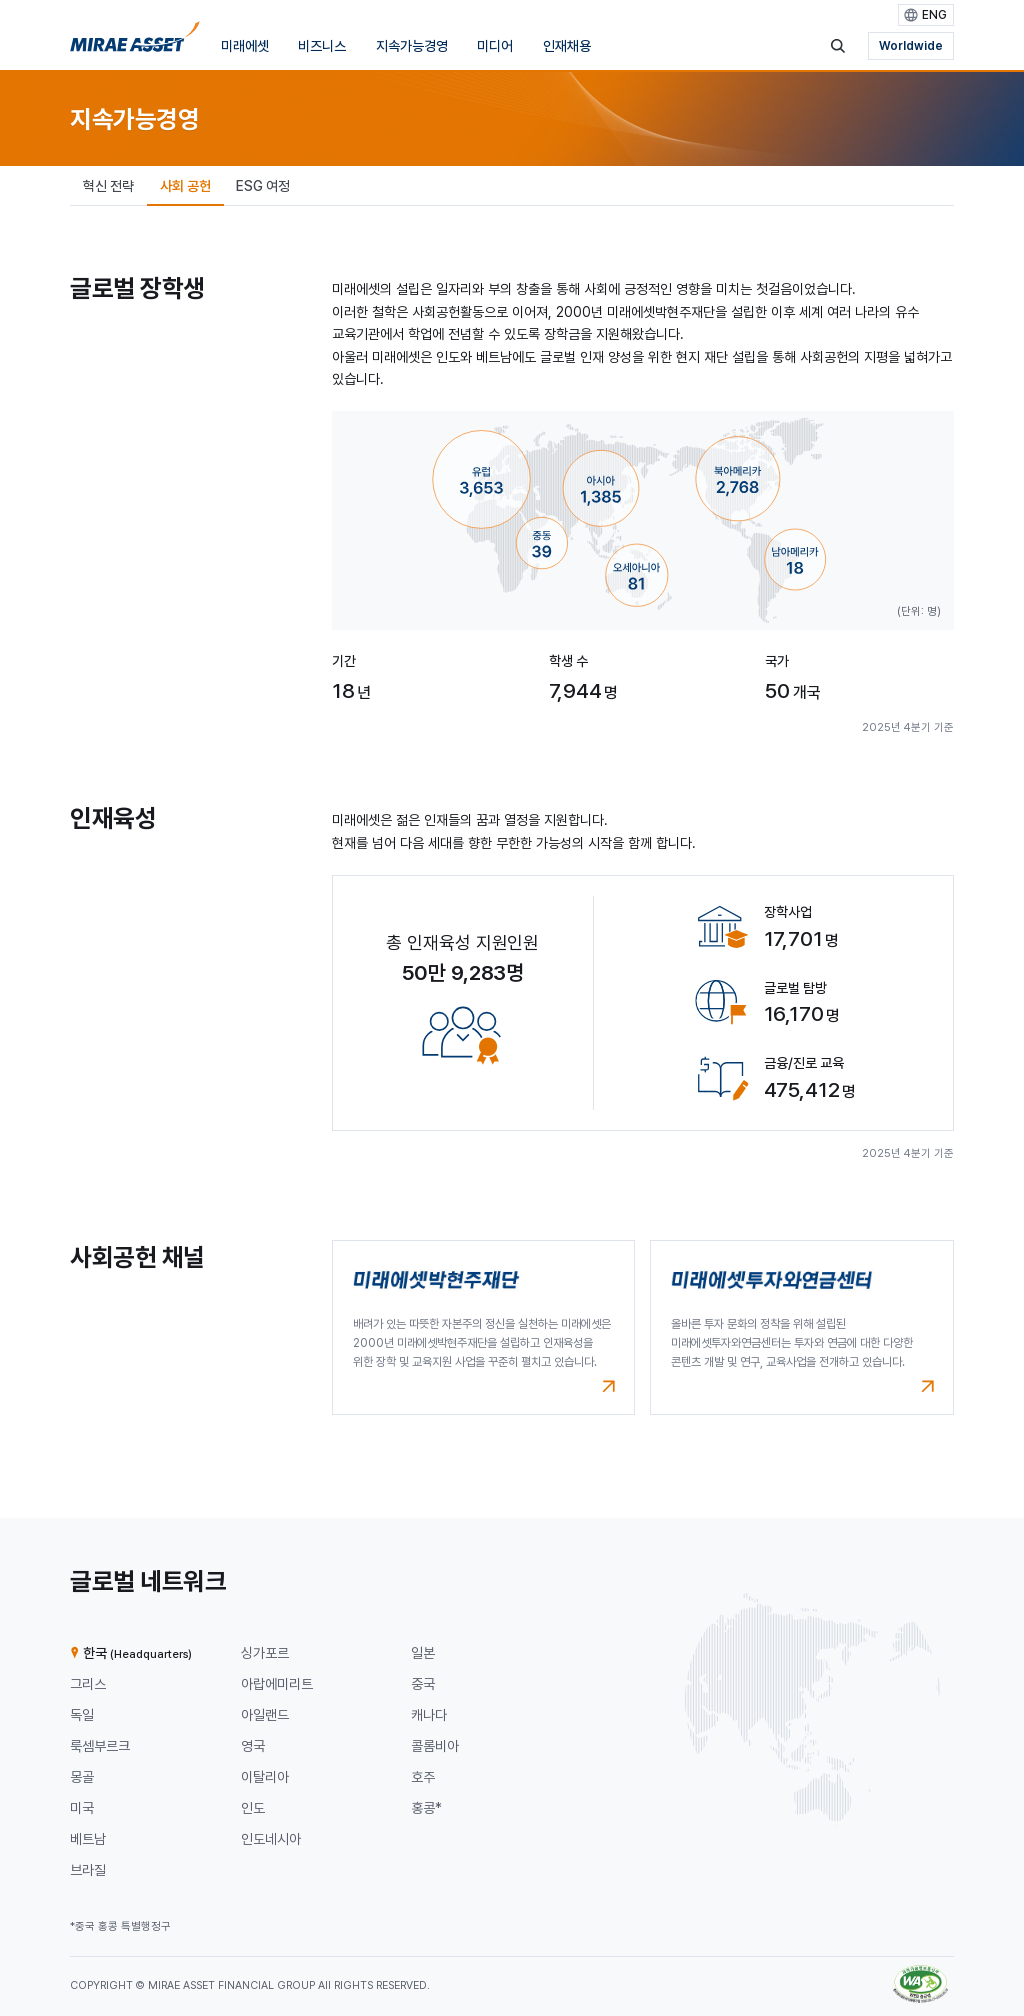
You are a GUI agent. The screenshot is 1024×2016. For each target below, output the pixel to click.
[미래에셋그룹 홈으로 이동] (135, 41)
